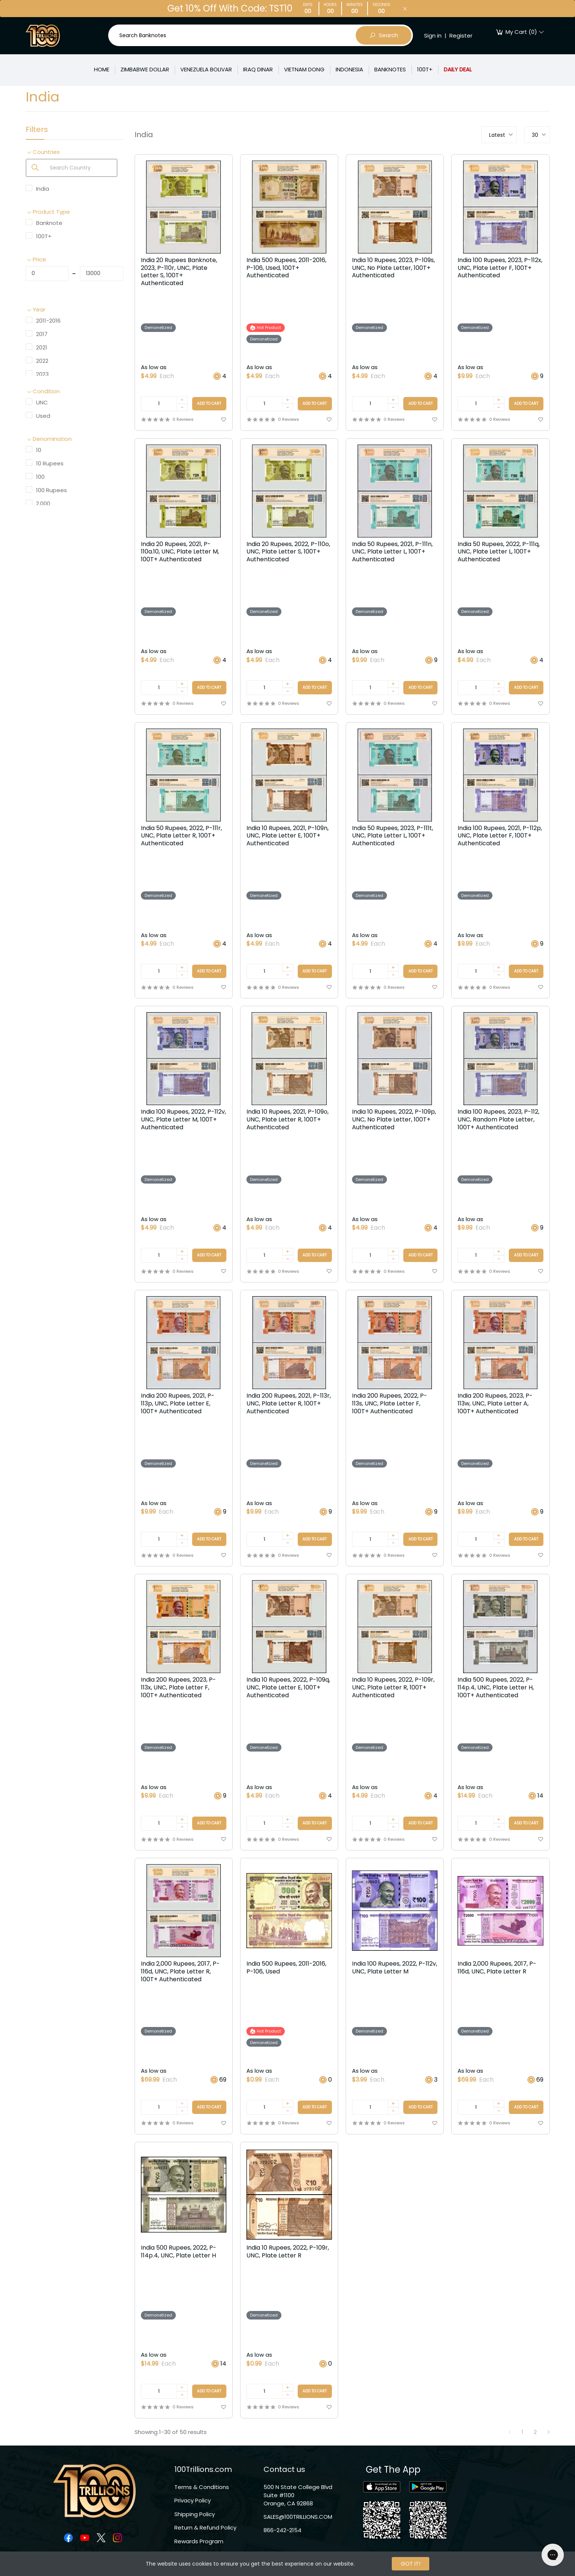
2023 (42, 374)
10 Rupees (50, 463)
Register (460, 35)
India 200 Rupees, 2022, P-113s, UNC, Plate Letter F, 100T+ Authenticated (389, 1403)
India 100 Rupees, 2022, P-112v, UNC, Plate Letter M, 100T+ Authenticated (183, 1120)
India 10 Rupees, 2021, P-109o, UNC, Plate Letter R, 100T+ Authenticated (287, 1120)
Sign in (433, 35)
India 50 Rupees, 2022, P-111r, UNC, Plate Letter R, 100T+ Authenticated (181, 836)
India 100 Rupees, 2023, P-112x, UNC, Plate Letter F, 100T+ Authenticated (500, 268)
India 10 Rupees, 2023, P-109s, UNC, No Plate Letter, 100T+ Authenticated (393, 268)
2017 (42, 334)
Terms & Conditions (201, 2487)
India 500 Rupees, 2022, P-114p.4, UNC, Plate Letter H (178, 2252)
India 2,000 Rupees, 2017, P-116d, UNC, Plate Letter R (497, 1968)
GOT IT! (410, 2563)
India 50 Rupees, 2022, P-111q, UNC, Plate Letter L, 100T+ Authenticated (499, 552)
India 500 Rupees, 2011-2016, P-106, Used (286, 1968)
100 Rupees (51, 490)
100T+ (425, 69)
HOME (101, 69)
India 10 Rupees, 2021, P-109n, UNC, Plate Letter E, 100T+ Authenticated (287, 836)
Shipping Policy (194, 2514)
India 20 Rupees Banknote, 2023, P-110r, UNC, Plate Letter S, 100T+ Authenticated (179, 271)
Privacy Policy (192, 2500)
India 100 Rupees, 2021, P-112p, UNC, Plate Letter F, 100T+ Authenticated (500, 836)
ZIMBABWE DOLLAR (144, 69)
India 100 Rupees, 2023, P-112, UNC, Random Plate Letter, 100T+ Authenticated (498, 1120)
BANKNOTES (390, 69)
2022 (42, 361)
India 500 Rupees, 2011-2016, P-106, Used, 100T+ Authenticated (286, 268)
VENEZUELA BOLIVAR (206, 69)
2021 (41, 347)
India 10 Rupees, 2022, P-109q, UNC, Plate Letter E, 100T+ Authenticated (288, 1687)
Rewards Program (198, 2541)
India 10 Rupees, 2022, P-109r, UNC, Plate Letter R (287, 2252)
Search (383, 35)
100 (40, 477)
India (42, 189)
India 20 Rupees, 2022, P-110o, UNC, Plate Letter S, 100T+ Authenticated (288, 552)
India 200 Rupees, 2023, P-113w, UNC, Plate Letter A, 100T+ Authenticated (495, 1403)
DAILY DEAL (458, 69)
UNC (42, 402)
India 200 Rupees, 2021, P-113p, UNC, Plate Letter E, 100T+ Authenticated (177, 1403)
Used (43, 416)
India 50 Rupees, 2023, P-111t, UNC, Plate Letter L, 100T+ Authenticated (392, 836)
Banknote (49, 223)
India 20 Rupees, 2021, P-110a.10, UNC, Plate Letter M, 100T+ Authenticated (180, 552)
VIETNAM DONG (304, 69)
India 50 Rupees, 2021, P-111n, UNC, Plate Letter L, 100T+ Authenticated (392, 552)
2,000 (43, 503)
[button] (74, 152)
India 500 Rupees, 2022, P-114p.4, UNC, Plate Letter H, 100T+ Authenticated (496, 1687)
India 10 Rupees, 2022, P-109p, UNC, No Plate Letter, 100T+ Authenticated (394, 1120)
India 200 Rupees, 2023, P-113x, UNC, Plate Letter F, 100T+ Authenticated (178, 1687)
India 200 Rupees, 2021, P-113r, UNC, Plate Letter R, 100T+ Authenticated (288, 1403)
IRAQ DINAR (258, 69)
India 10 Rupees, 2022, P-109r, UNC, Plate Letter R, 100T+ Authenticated (393, 1687)
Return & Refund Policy (205, 2527)
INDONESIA (349, 69)
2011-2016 (48, 321)
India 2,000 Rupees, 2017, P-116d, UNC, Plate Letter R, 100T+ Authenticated (180, 1971)
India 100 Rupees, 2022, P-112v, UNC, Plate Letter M (394, 1968)
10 (38, 450)
